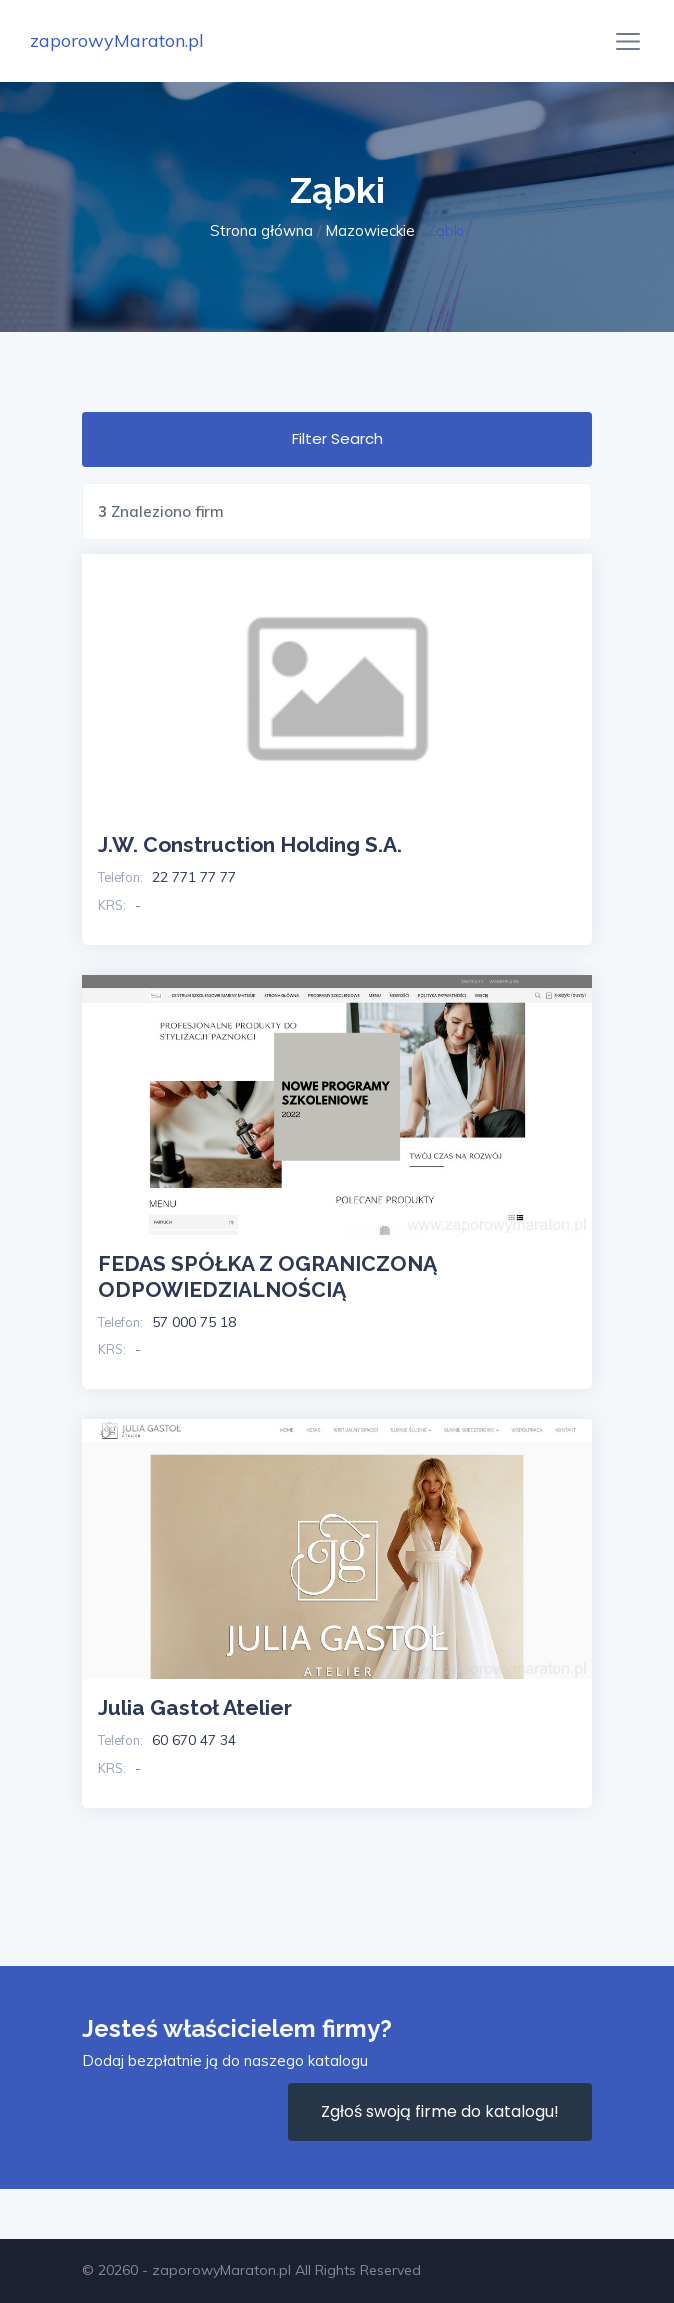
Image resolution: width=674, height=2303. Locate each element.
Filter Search (337, 438)
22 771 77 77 (194, 877)
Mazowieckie (370, 230)
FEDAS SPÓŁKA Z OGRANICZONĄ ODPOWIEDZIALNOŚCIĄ (267, 1276)
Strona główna (261, 230)
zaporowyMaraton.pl (117, 40)
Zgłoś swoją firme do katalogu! (440, 2111)
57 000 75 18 (194, 1322)
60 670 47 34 (194, 1740)
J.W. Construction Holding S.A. (250, 844)
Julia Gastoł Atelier (195, 1707)
